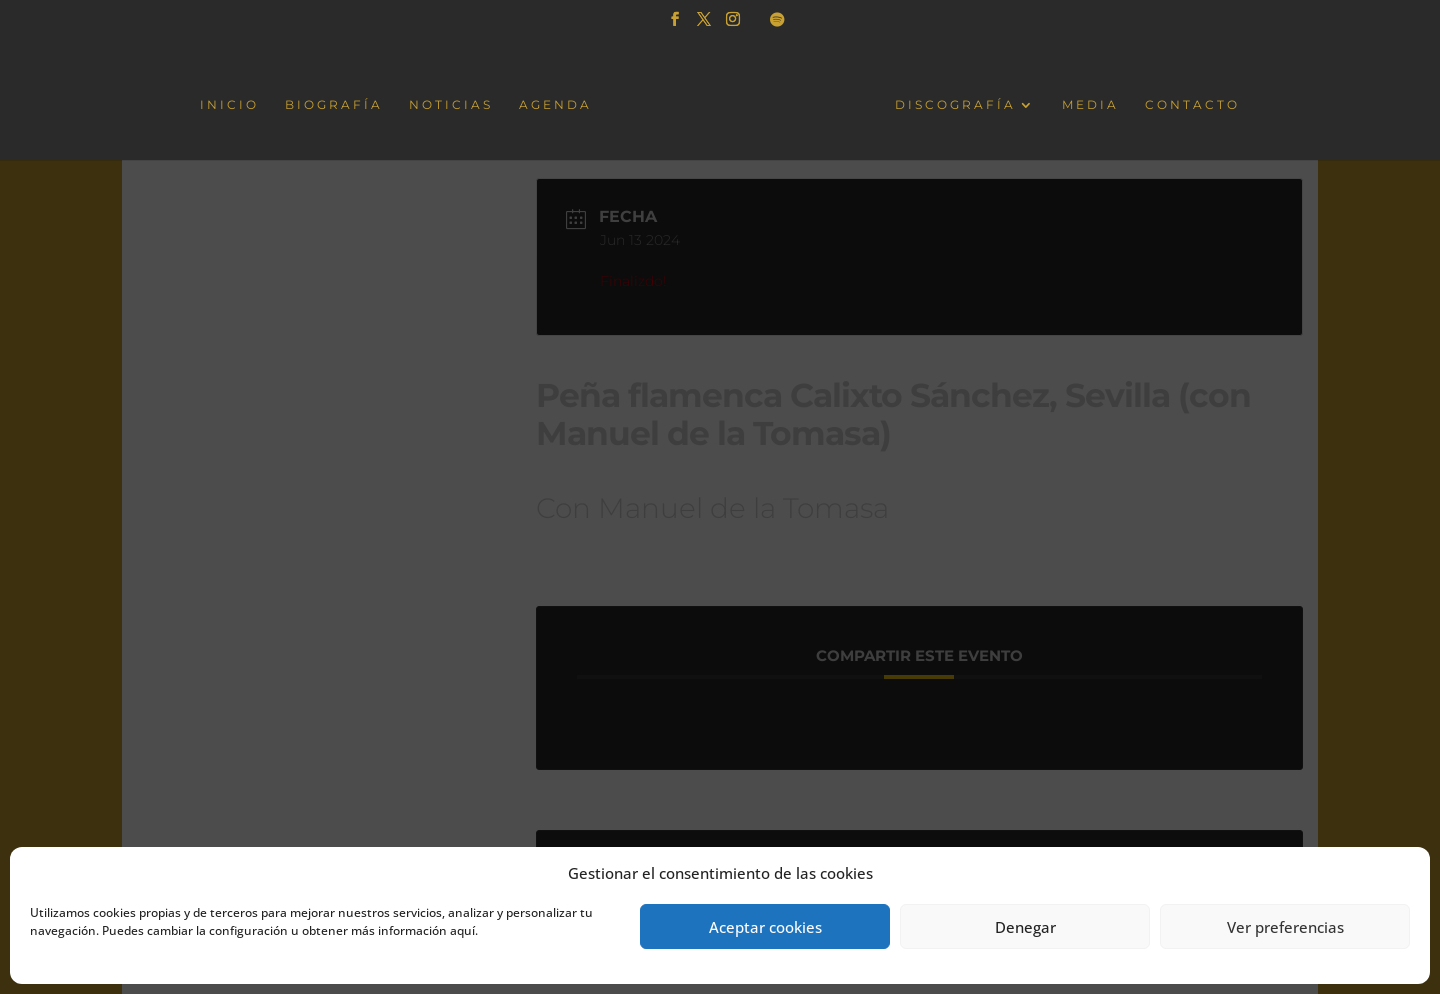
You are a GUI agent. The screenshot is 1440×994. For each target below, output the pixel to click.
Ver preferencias (1285, 927)
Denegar (1025, 927)
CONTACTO (1190, 104)
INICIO (231, 104)
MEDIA (1088, 104)
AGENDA (557, 104)
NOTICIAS (453, 104)
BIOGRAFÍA (336, 104)
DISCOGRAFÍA (953, 104)
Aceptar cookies (765, 927)
